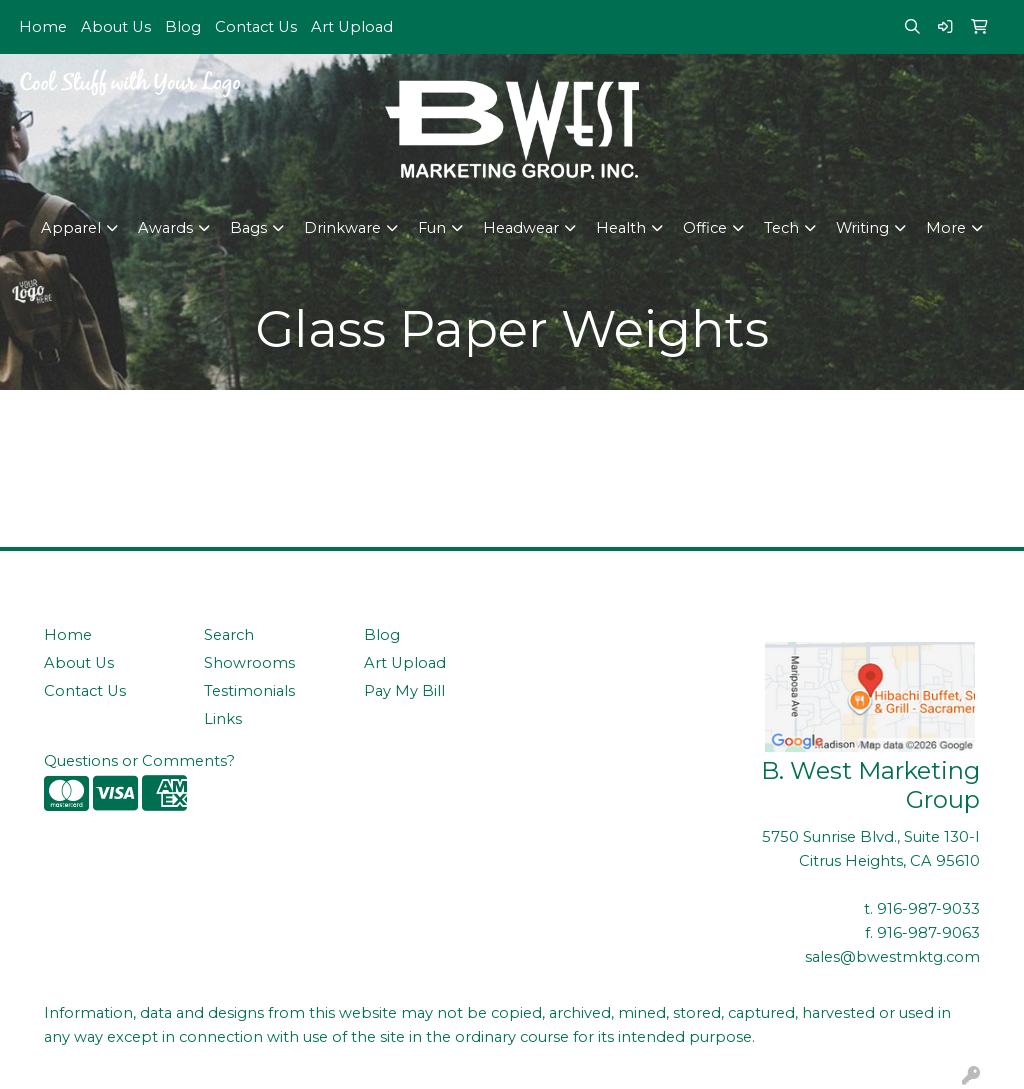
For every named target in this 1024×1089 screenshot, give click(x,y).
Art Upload (352, 27)
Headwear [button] (521, 228)
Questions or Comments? (139, 761)
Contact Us (256, 27)
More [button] (946, 228)
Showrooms (249, 663)
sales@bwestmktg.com (892, 957)
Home (43, 27)
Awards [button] (165, 228)
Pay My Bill (404, 691)
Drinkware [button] (342, 228)
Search (229, 635)
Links (223, 719)
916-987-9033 (928, 909)
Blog (183, 27)
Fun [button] (432, 228)
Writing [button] (862, 228)
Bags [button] (248, 228)
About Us (116, 27)
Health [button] (621, 228)
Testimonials (249, 691)
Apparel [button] (71, 228)
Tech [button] (781, 228)
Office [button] (705, 228)
